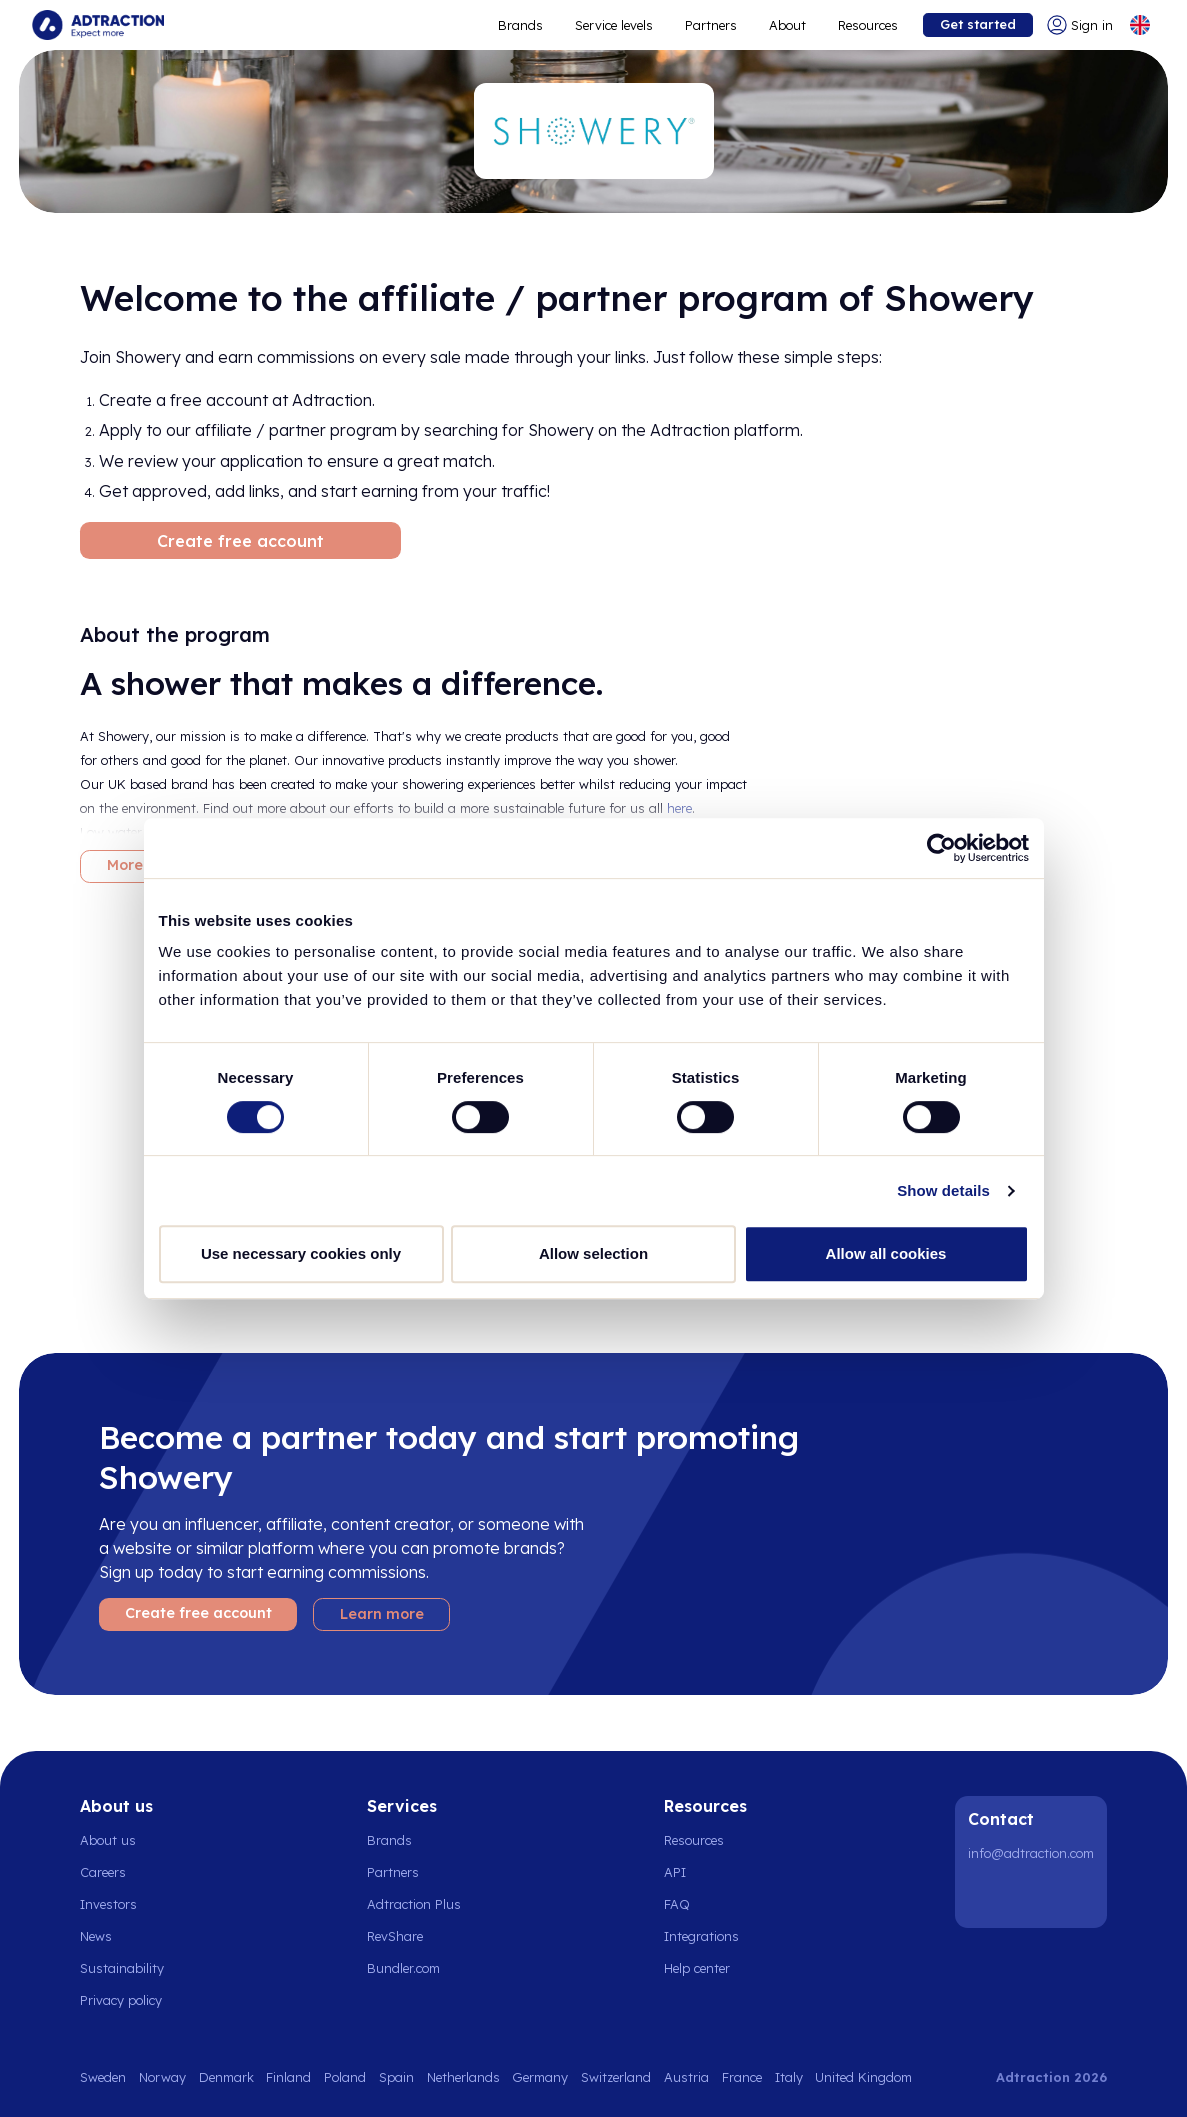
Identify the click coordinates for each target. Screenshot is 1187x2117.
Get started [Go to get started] (978, 24)
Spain (396, 2077)
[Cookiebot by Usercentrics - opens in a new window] (941, 848)
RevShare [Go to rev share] (395, 1936)
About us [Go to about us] (108, 1840)
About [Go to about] (787, 25)
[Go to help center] (708, 1968)
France (742, 2077)
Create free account (240, 541)
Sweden (103, 2077)
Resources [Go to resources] (868, 25)
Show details (943, 1190)
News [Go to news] (96, 1936)
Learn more (382, 1614)
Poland (345, 2077)
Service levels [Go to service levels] (614, 25)
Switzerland (616, 2077)
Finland (288, 2077)
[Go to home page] (98, 25)
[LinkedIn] (987, 1896)
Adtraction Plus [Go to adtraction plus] (414, 1904)
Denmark (226, 2077)
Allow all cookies (886, 1253)
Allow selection (593, 1253)
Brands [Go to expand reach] (520, 25)
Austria (686, 2077)
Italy (789, 2077)
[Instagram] (1038, 1896)
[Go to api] (708, 1872)
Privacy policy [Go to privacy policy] (121, 2000)
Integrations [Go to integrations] (701, 1936)
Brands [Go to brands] (389, 1840)
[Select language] (1140, 25)
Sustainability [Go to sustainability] (122, 1968)
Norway (162, 2077)
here (679, 808)
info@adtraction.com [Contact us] (1031, 1853)
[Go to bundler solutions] (414, 1968)
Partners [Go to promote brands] (711, 25)
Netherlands (463, 2077)
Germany (540, 2077)
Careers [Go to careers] (103, 1872)
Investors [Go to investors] (108, 1904)
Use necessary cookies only (301, 1253)
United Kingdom (863, 2077)
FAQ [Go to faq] (677, 1904)
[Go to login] (1080, 25)
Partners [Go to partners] (393, 1872)
